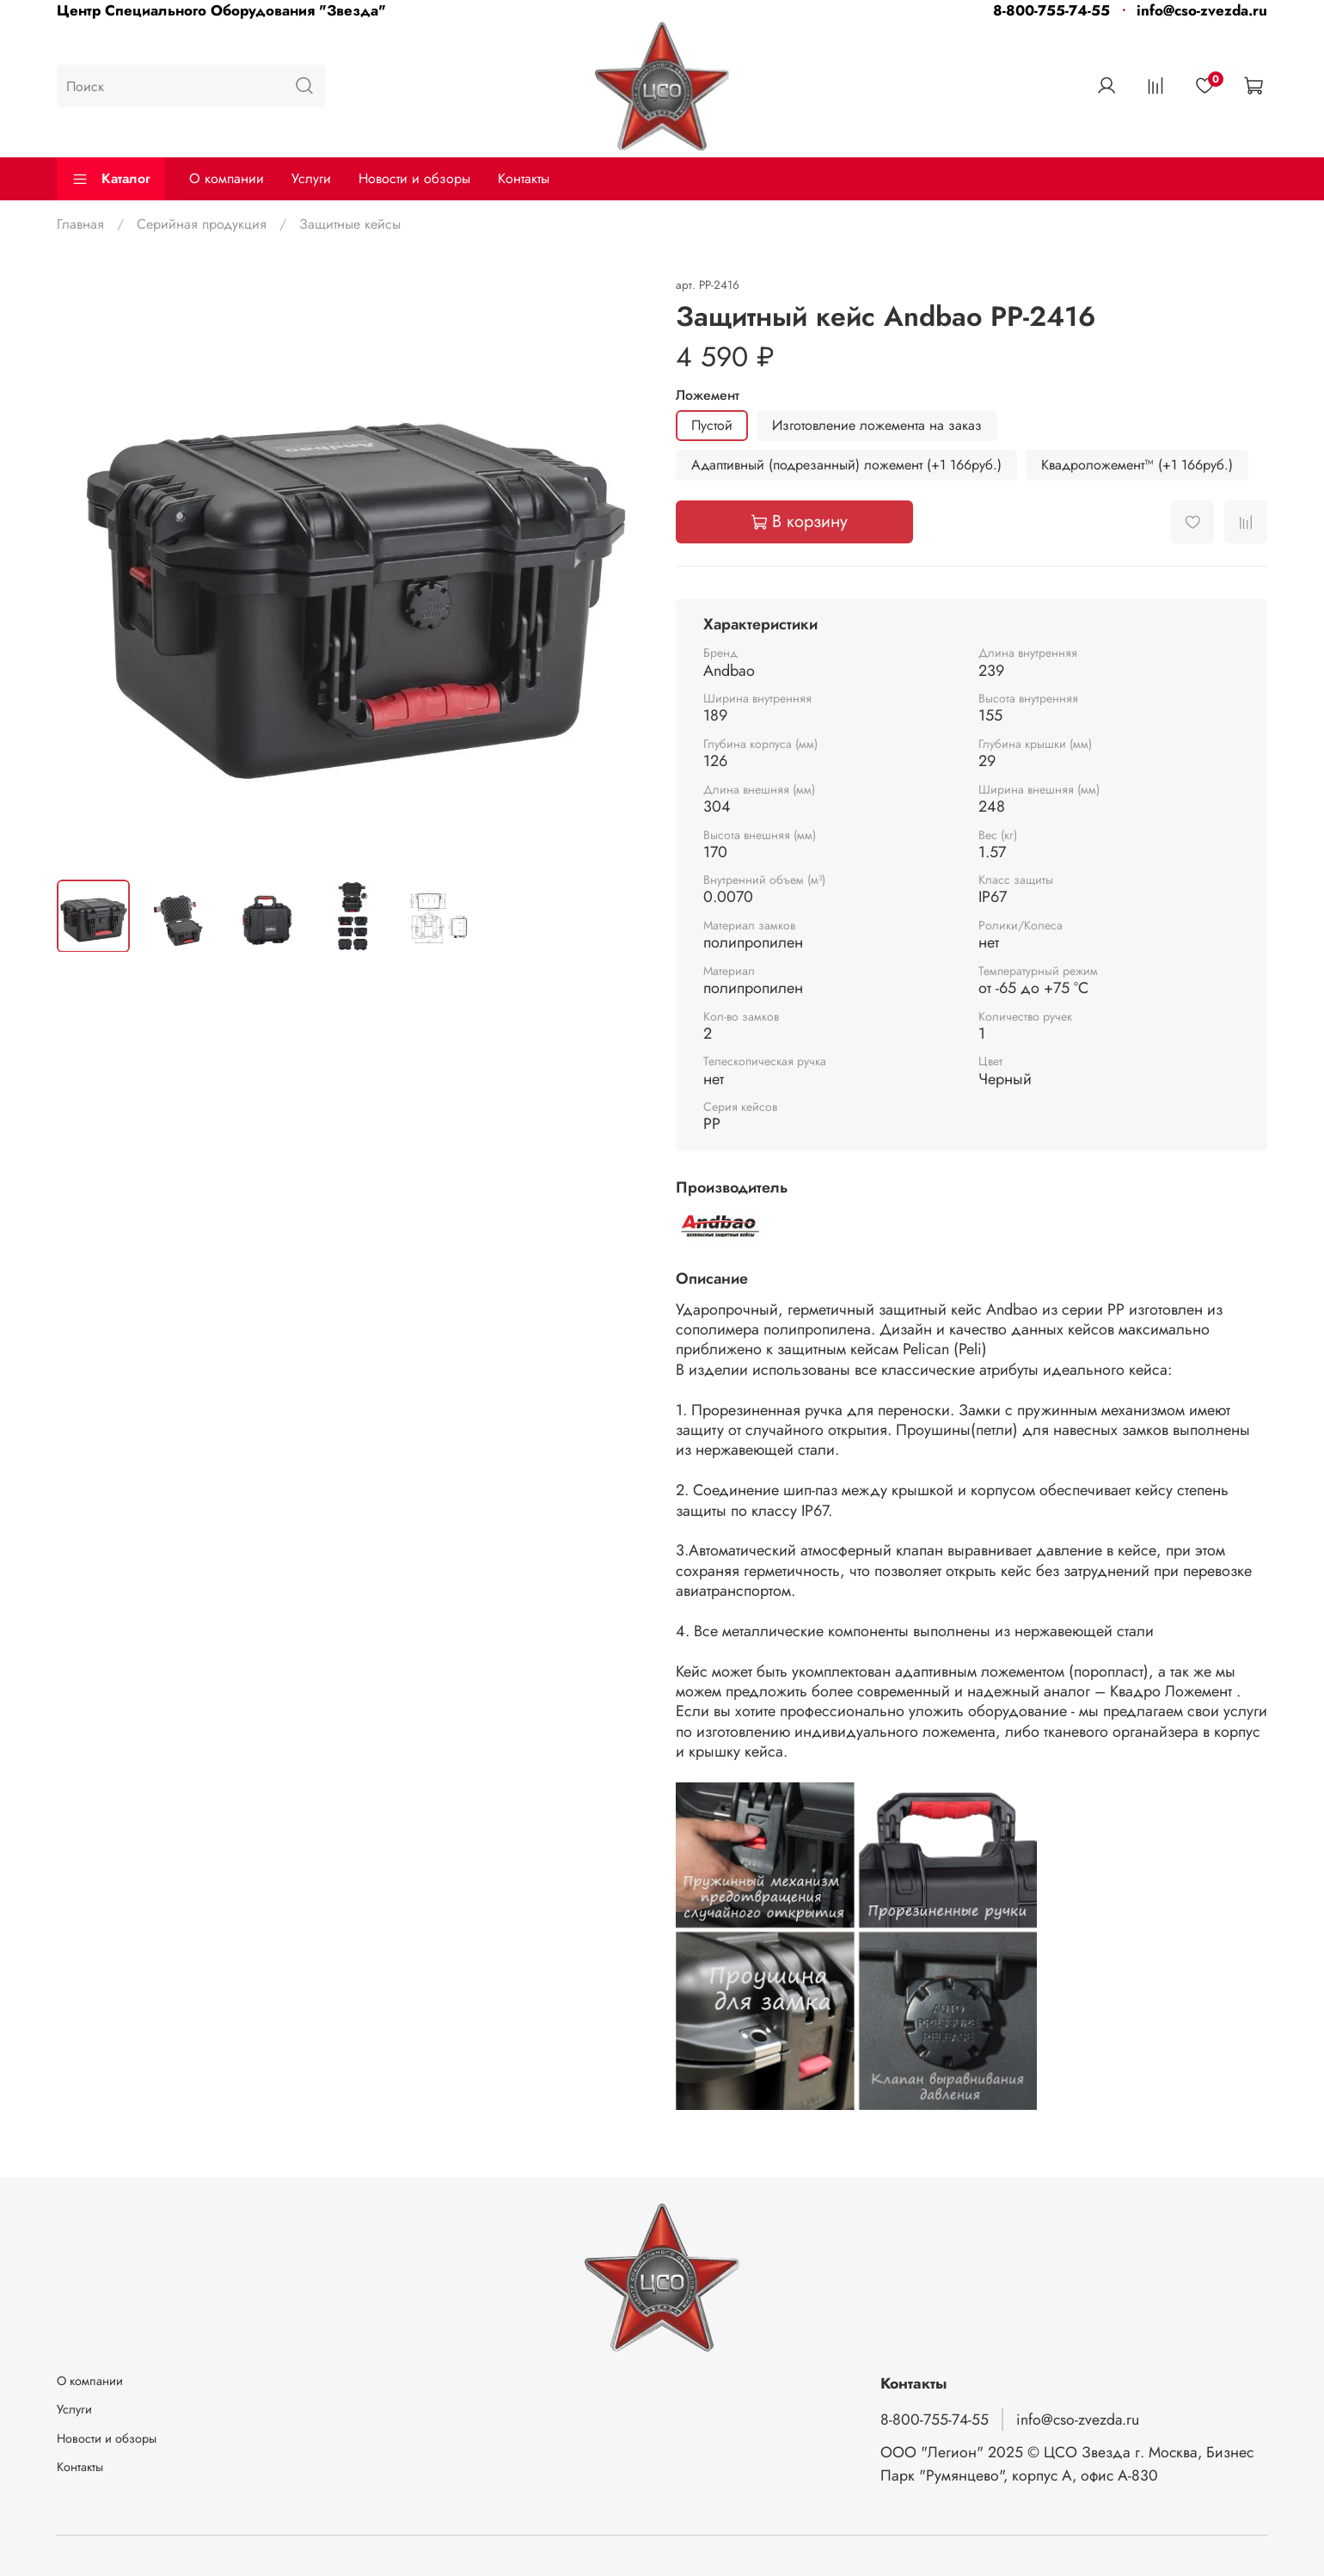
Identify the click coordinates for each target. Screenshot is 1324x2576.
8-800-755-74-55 (1051, 10)
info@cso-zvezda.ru (1202, 10)
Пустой (711, 425)
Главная (80, 224)
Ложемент (707, 395)
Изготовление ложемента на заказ (877, 425)
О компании (226, 178)
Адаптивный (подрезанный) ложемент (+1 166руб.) (846, 465)
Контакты (523, 178)
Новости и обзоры (414, 178)
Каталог (110, 178)
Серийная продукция (202, 224)
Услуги (311, 178)
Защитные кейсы (350, 224)
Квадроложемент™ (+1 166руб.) (1137, 465)
